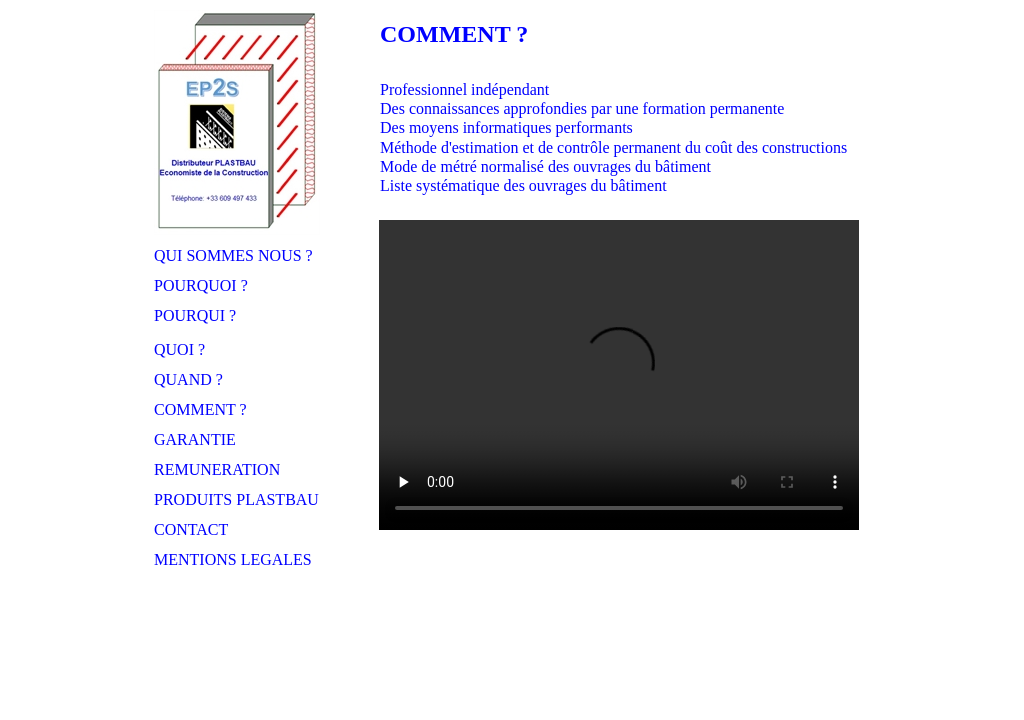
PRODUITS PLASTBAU (236, 499)
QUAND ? (188, 379)
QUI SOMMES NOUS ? (233, 255)
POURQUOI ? (201, 285)
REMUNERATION (217, 469)
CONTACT (191, 529)
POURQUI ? (195, 315)
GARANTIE (195, 439)
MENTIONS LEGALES (233, 559)
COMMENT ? (200, 409)
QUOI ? (179, 349)
